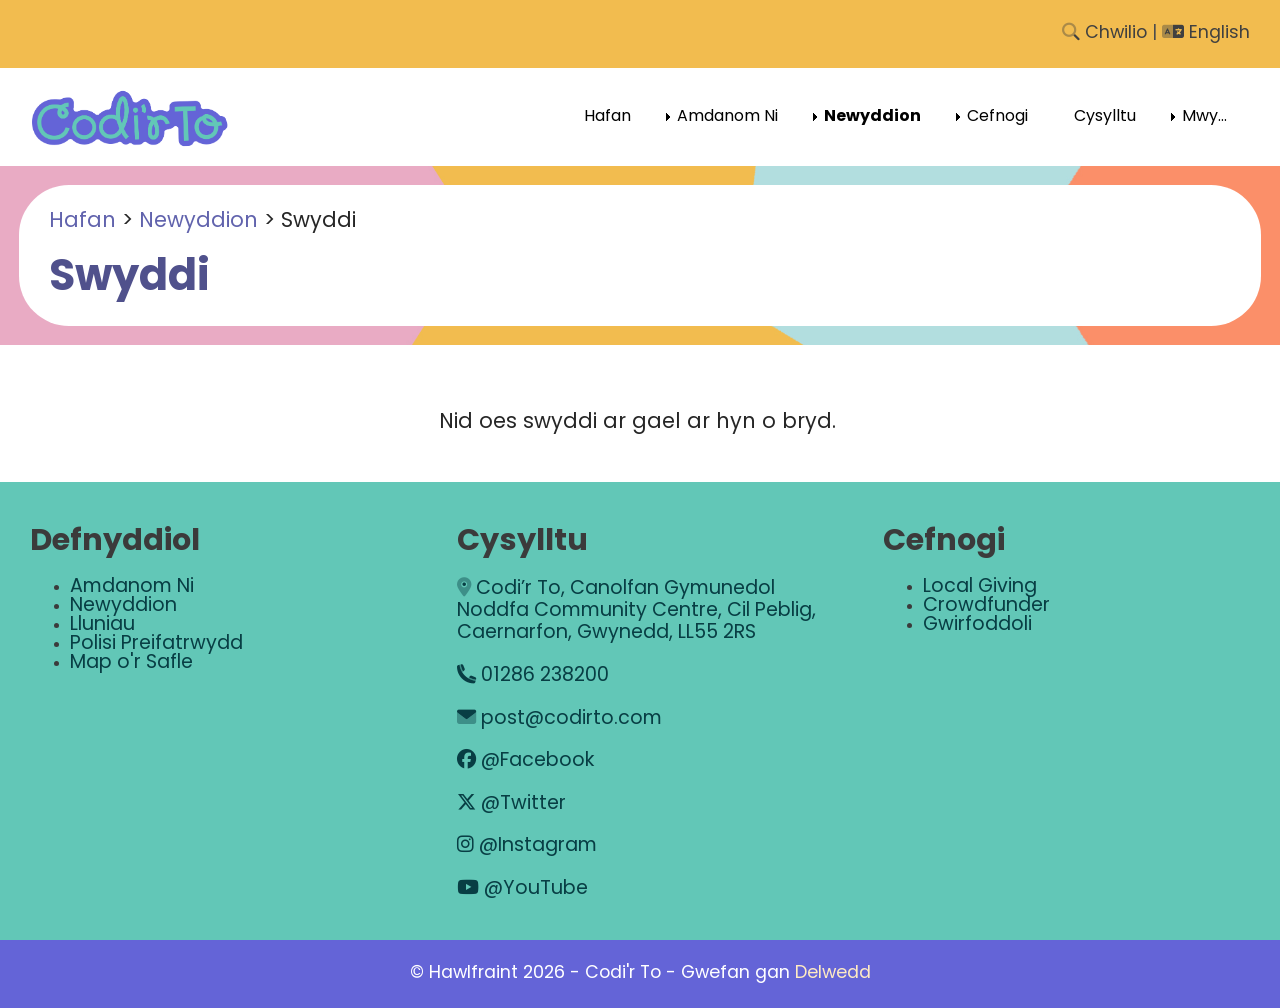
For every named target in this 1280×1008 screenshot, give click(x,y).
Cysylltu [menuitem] (1105, 117)
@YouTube (522, 889)
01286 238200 (533, 676)
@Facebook (525, 761)
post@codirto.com (559, 719)
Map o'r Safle (131, 663)
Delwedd (833, 973)
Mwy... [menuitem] (1204, 117)
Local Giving (980, 587)
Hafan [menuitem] (607, 117)
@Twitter (511, 804)
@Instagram (527, 846)
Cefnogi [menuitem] (997, 117)
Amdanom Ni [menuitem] (727, 117)
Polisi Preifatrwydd (156, 644)
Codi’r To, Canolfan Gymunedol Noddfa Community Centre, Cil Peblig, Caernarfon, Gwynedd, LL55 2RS (636, 612)
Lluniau (102, 625)
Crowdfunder (986, 606)
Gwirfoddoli (977, 625)
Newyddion (198, 221)
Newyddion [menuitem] (872, 117)
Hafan (82, 221)
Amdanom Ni (132, 587)
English (1206, 33)
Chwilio (1104, 33)
